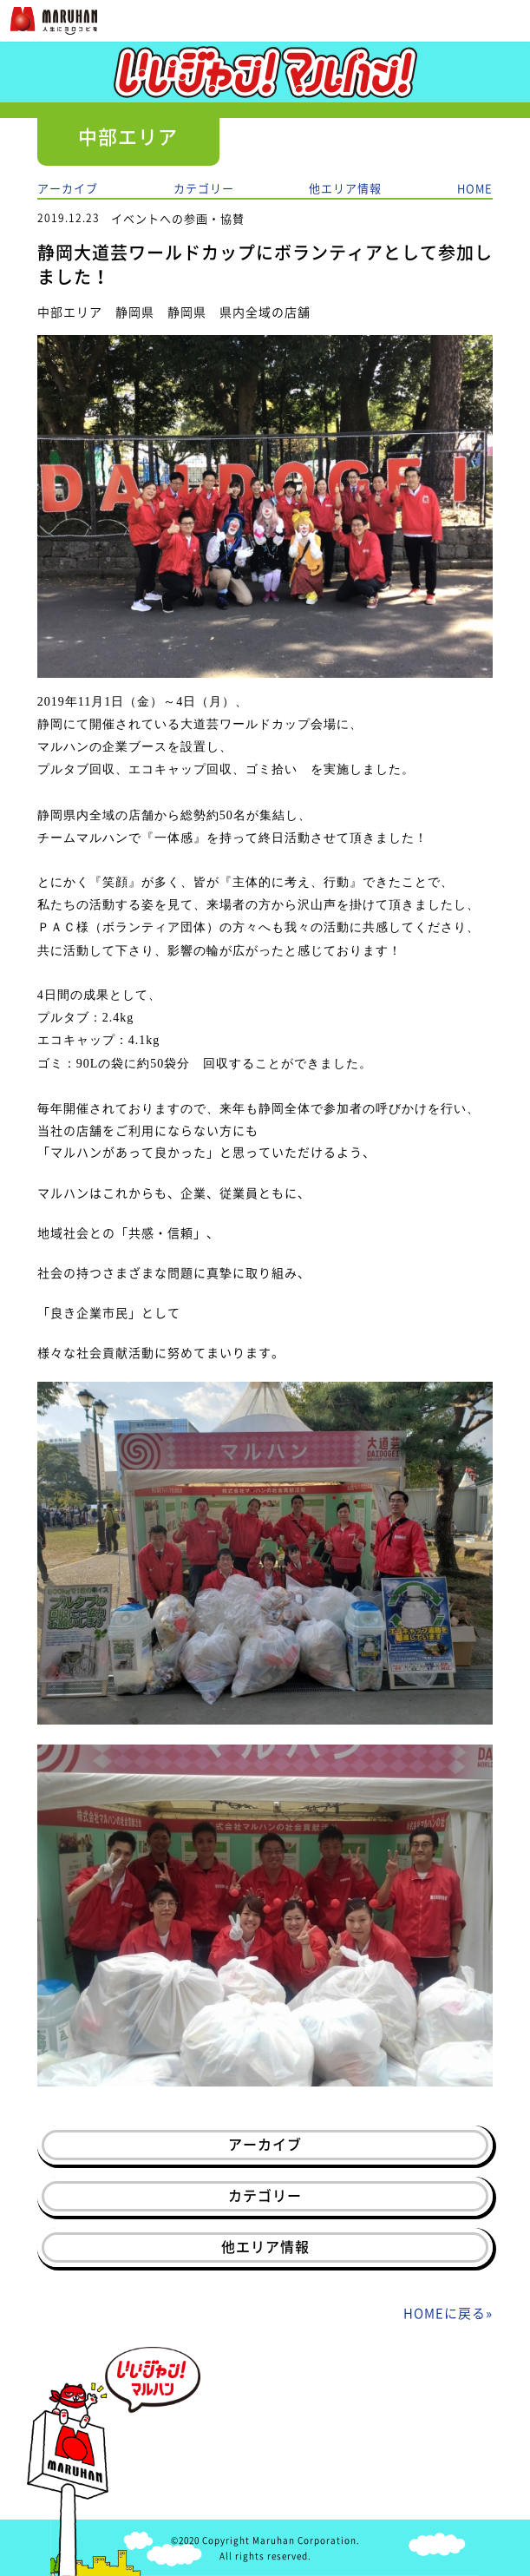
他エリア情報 (345, 188)
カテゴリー (203, 188)
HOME (475, 188)
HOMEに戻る (444, 2313)
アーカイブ (67, 188)
